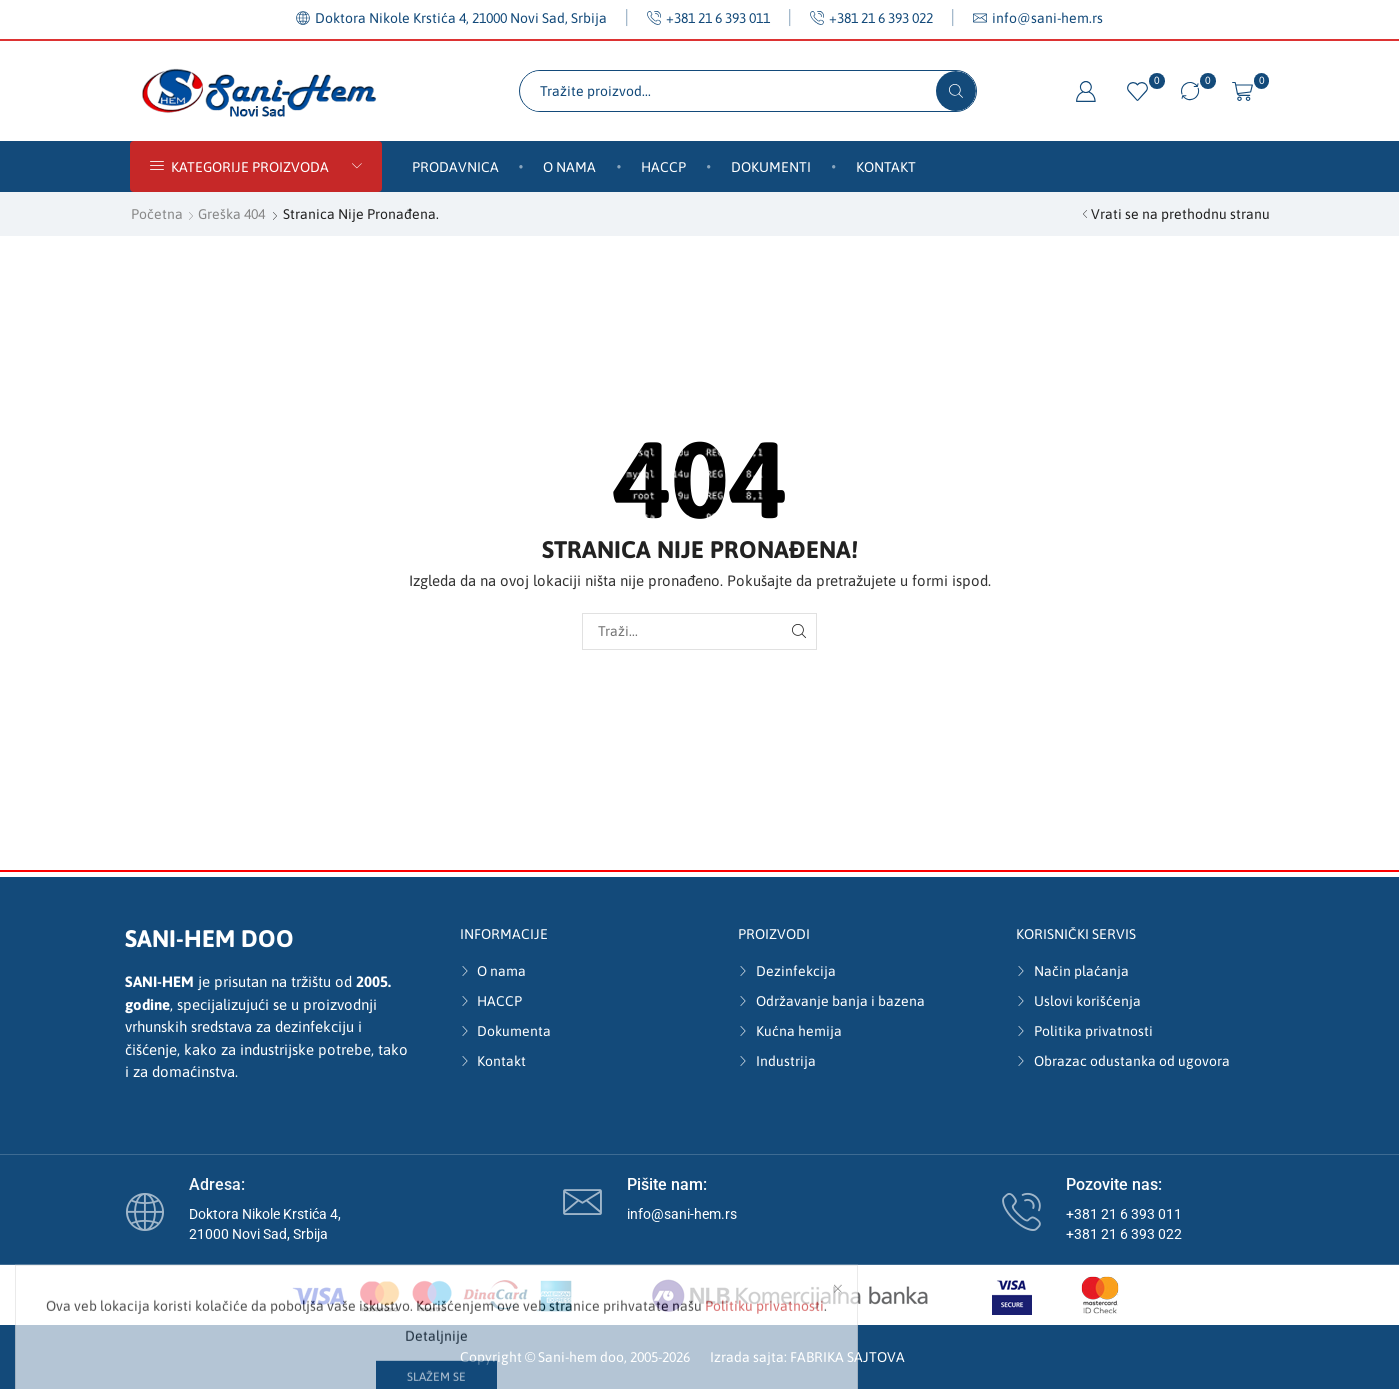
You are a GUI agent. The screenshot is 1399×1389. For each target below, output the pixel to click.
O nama (569, 167)
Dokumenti (771, 167)
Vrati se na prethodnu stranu (1180, 214)
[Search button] (956, 91)
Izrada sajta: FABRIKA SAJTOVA (807, 1357)
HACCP (663, 167)
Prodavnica (455, 167)
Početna (157, 214)
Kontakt (886, 167)
